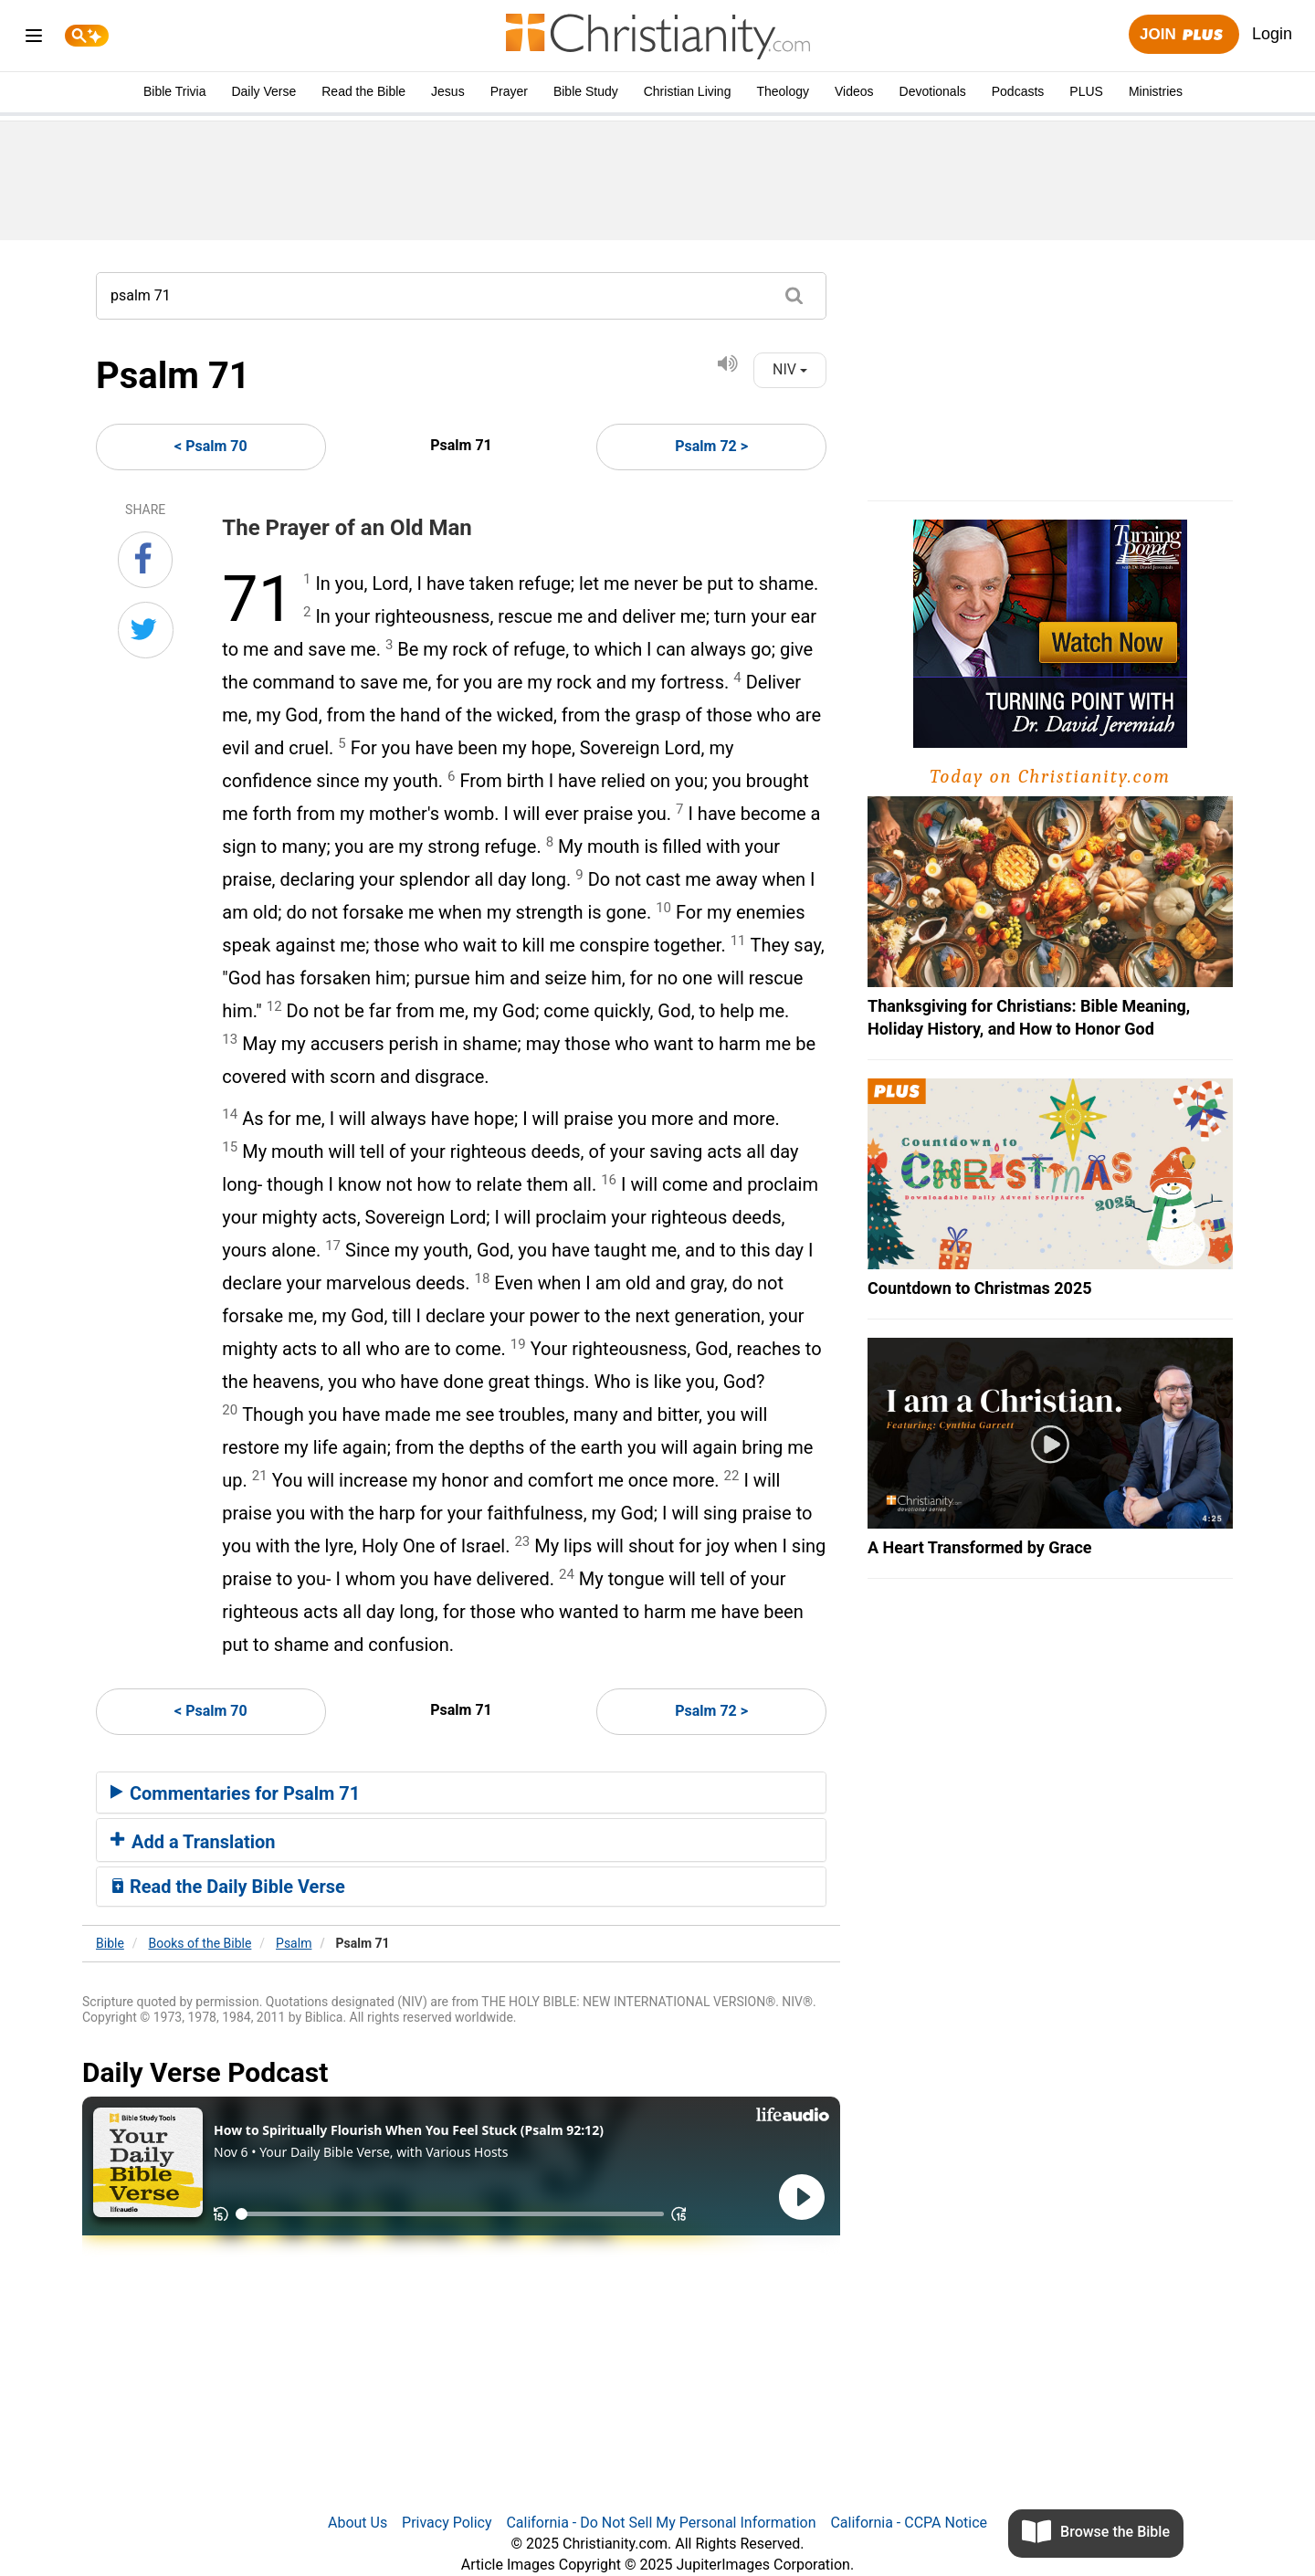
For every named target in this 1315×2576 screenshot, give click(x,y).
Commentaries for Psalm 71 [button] (235, 1793)
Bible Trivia (174, 91)
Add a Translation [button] (193, 1842)
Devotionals (932, 91)
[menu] (34, 39)
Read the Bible (363, 91)
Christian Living (687, 91)
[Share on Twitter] (146, 630)
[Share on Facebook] (145, 559)
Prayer (509, 91)
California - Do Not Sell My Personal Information (660, 2522)
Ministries (1156, 91)
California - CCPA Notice (908, 2522)
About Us (357, 2522)
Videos (854, 91)
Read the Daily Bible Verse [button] (227, 1887)
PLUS (1086, 91)
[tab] (461, 1792)
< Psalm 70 (210, 446)
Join (1183, 35)
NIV (790, 369)
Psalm (293, 1943)
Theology (782, 91)
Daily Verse (263, 91)
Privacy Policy (447, 2522)
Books (200, 1943)
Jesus (448, 91)
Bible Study (585, 91)
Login (1272, 34)
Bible (110, 1943)
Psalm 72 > (711, 446)
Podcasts (1018, 91)
